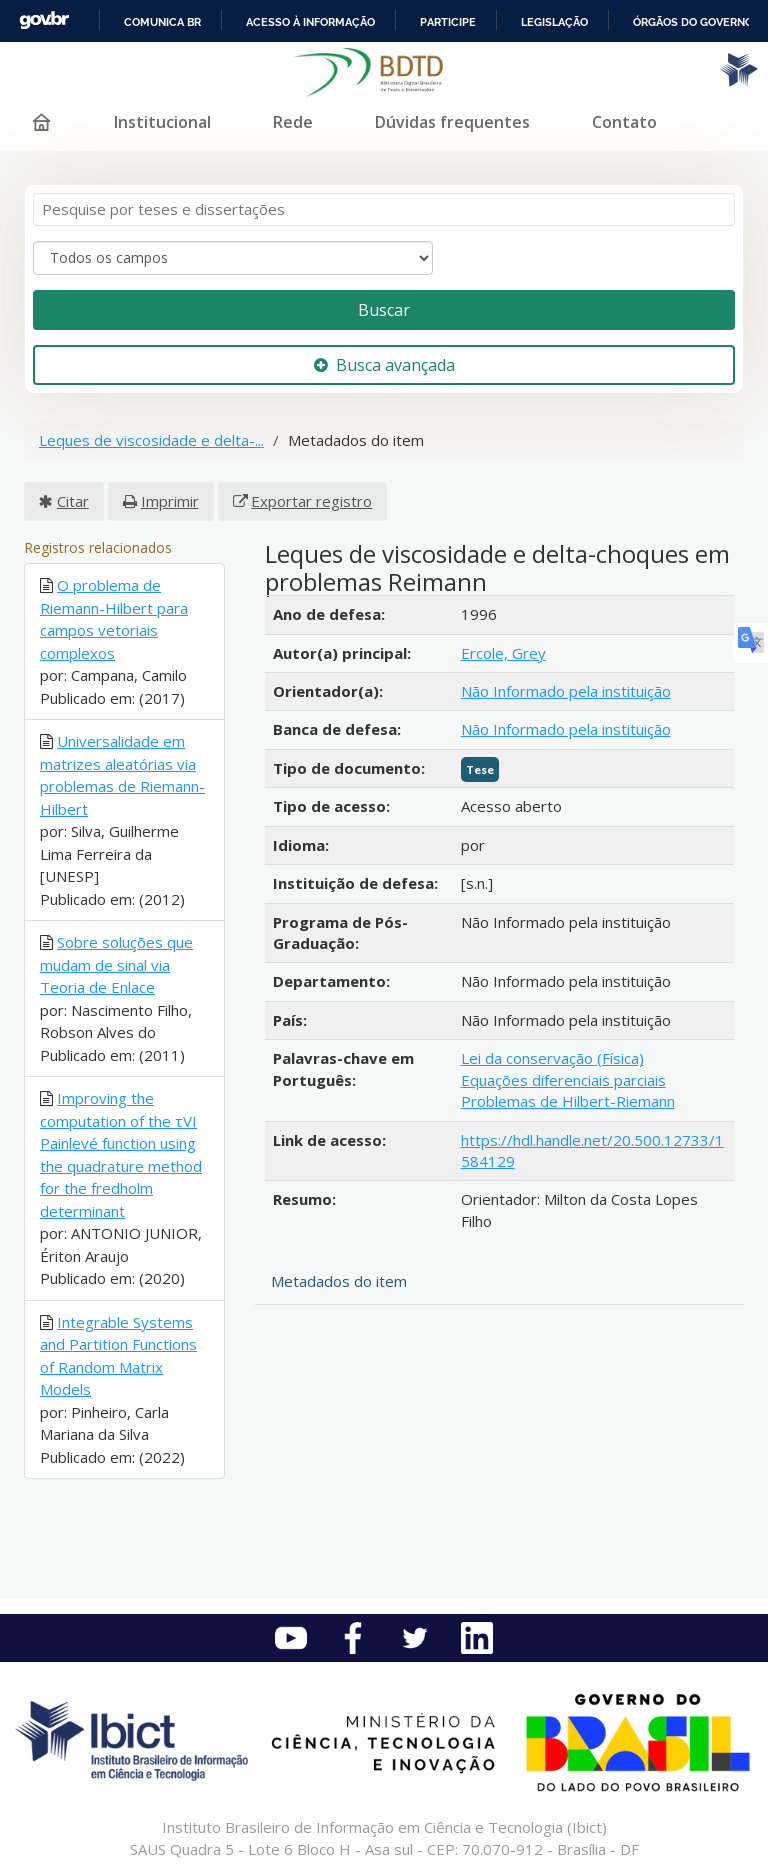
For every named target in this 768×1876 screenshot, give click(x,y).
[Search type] (233, 258)
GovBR (44, 20)
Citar (73, 501)
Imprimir (170, 501)
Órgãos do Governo (693, 22)
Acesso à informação (310, 22)
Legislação (554, 22)
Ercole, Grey (503, 653)
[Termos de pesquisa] (384, 209)
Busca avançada (384, 365)
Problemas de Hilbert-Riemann (568, 1101)
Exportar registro (311, 501)
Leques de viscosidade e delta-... (151, 440)
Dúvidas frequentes (452, 122)
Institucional (162, 122)
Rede (293, 122)
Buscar (384, 310)
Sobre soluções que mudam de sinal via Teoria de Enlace (116, 964)
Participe (448, 22)
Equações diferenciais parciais (563, 1080)
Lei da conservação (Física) (552, 1058)
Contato (624, 122)
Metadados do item (339, 1281)
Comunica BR (162, 22)
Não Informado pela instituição (566, 691)
